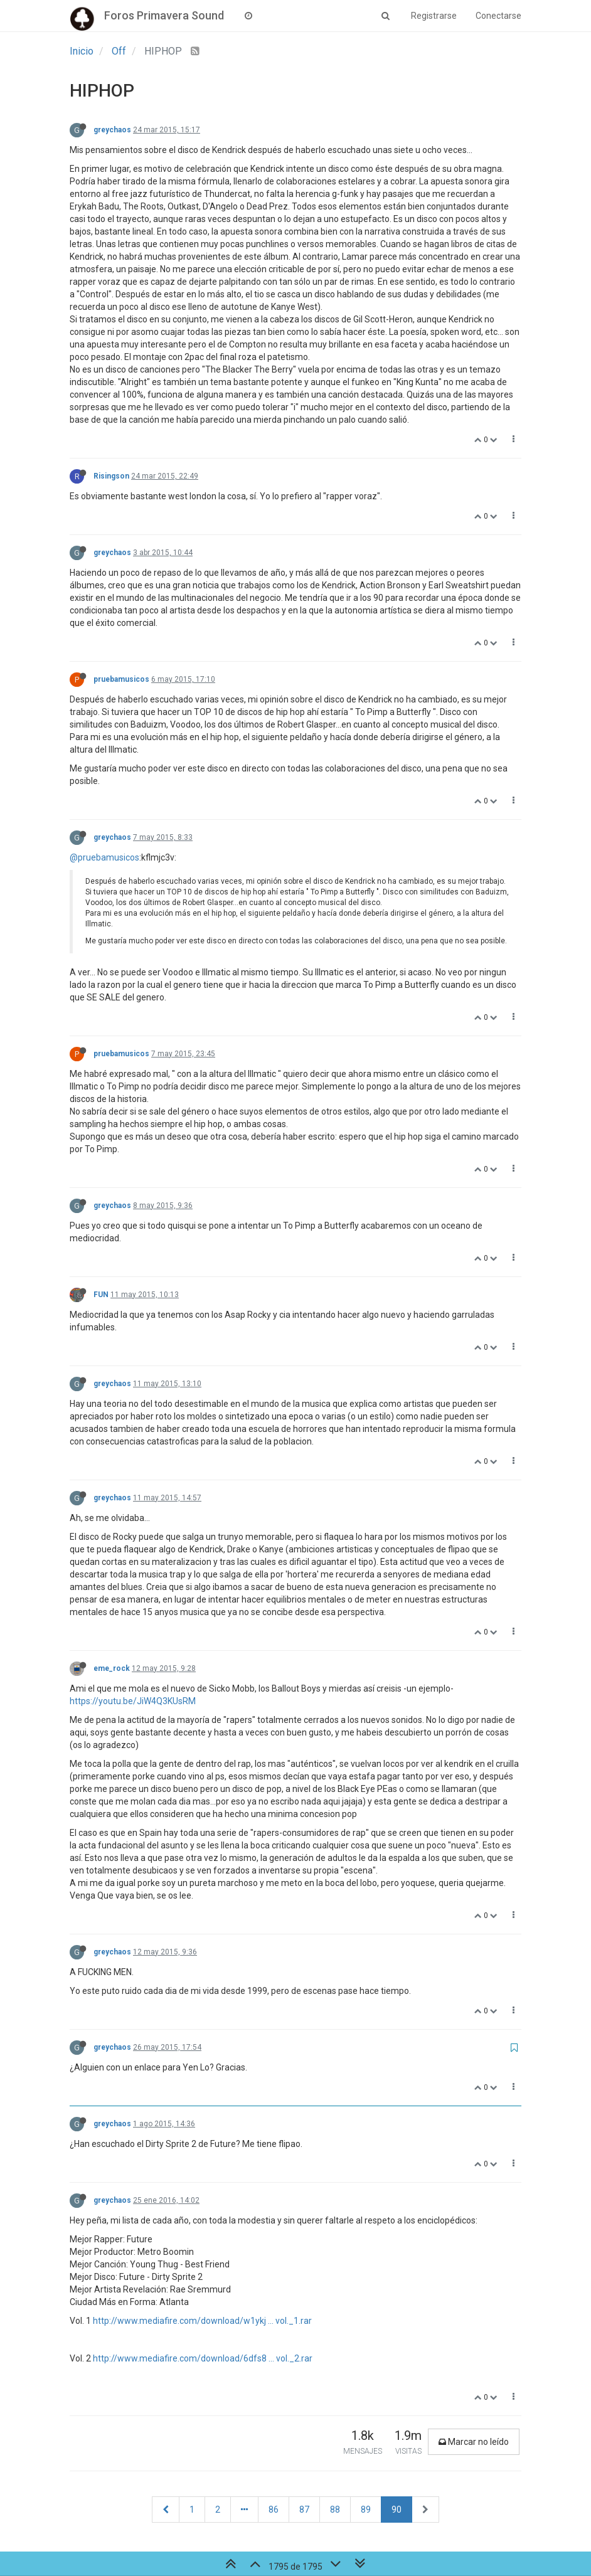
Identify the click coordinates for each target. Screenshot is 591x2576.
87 (304, 2509)
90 (396, 2509)
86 (274, 2509)
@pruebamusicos (104, 857)
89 (366, 2509)
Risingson (111, 476)
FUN (101, 1294)
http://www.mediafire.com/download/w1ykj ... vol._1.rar (202, 2321)
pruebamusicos (121, 679)
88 (335, 2509)
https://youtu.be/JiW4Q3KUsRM (133, 1701)
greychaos (112, 129)
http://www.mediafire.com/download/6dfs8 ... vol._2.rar (202, 2358)
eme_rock (111, 1668)
